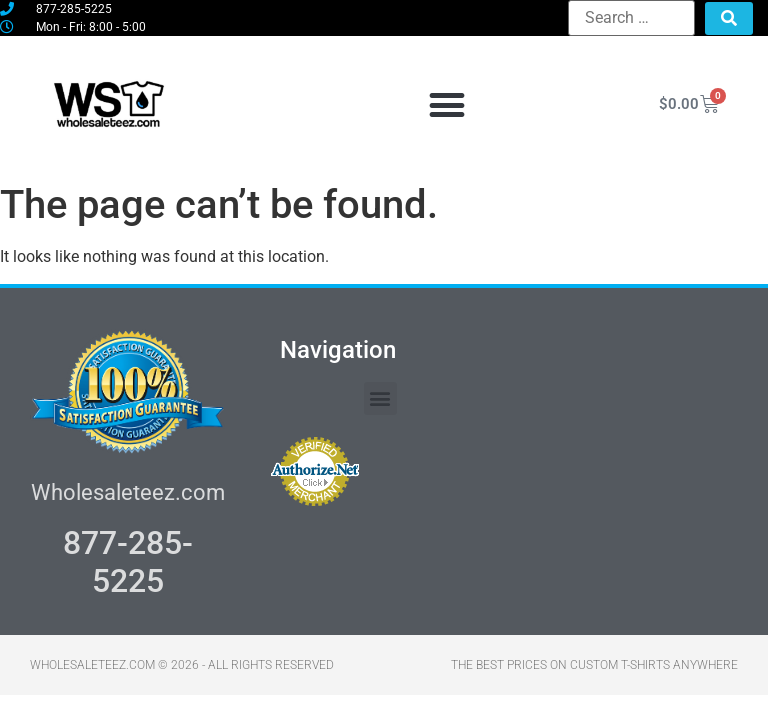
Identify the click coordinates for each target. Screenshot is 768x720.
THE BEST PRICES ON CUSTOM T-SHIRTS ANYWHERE (594, 665)
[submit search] (729, 18)
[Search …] (631, 18)
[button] (446, 104)
